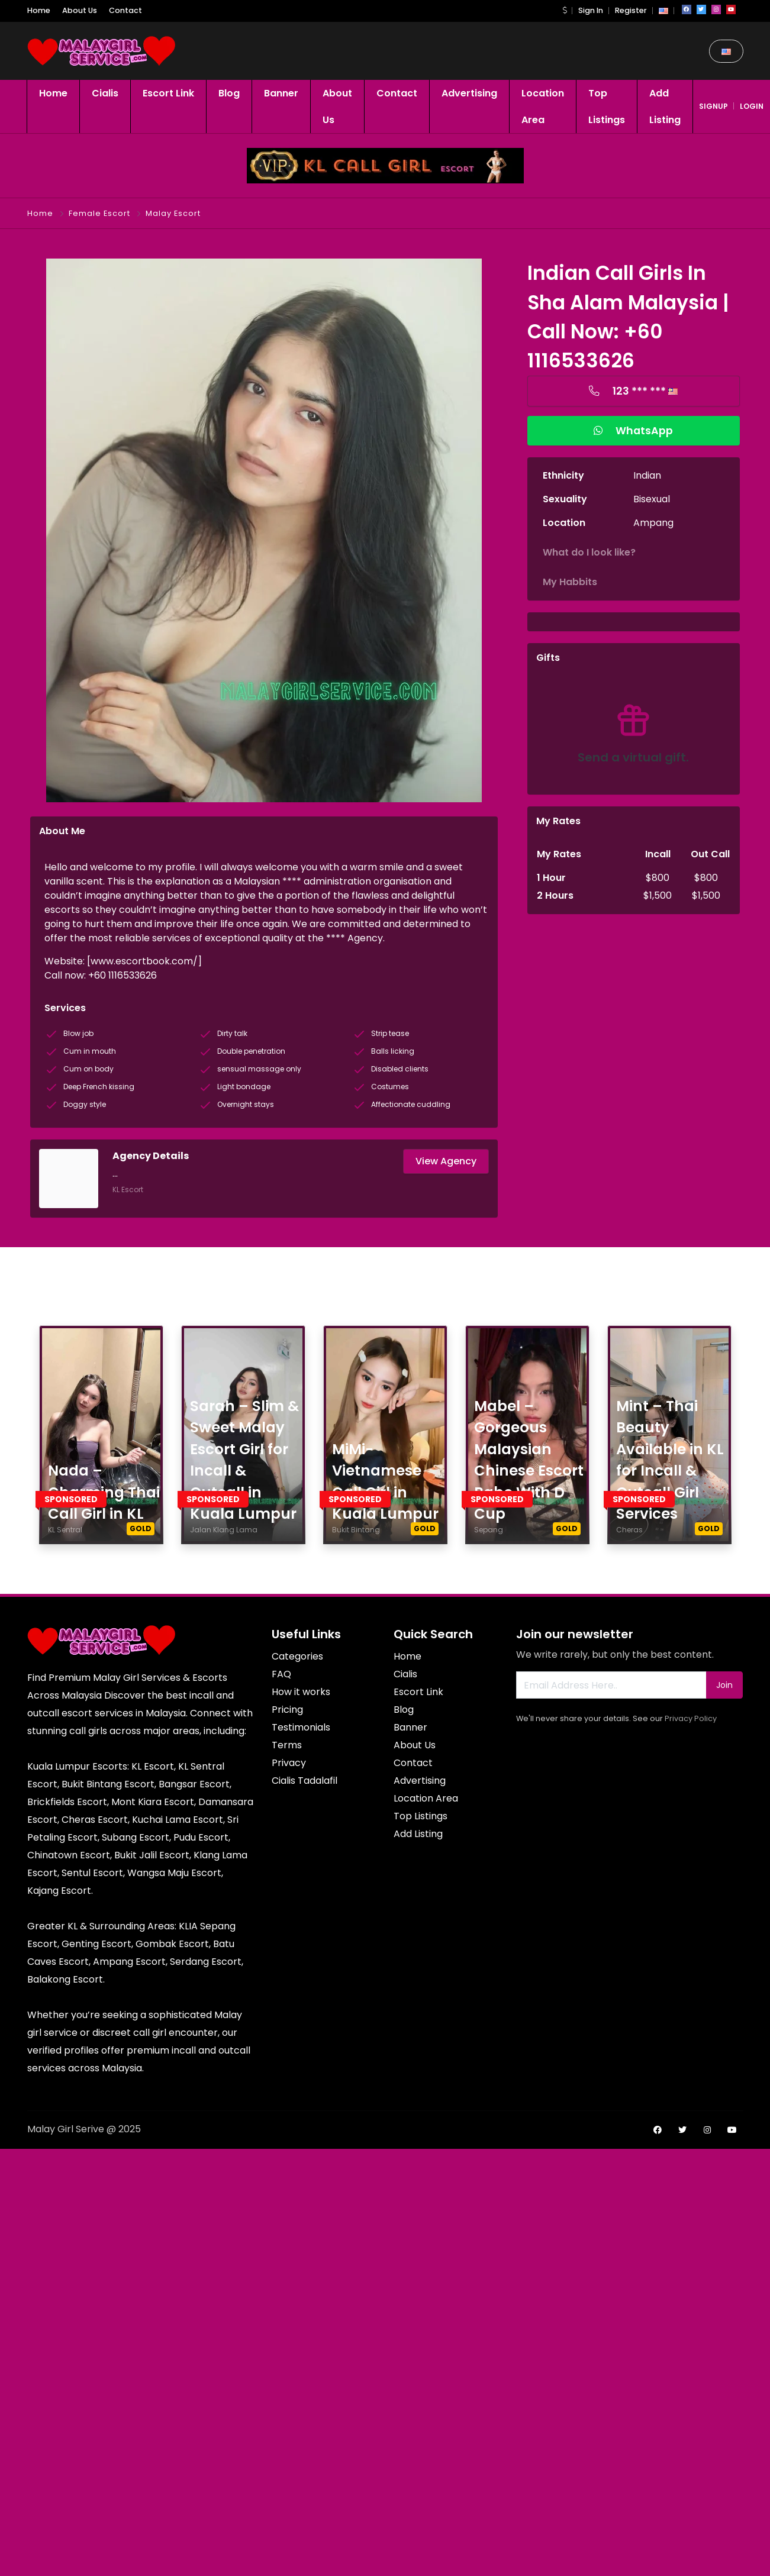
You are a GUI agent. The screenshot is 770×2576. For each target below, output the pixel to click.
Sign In (590, 10)
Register (631, 10)
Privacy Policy (691, 1718)
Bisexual (651, 499)
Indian (647, 475)
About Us (79, 10)
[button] (564, 10)
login (751, 106)
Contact (125, 10)
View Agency (445, 1161)
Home (38, 10)
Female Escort (99, 213)
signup (713, 106)
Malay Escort (173, 213)
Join (724, 1685)
